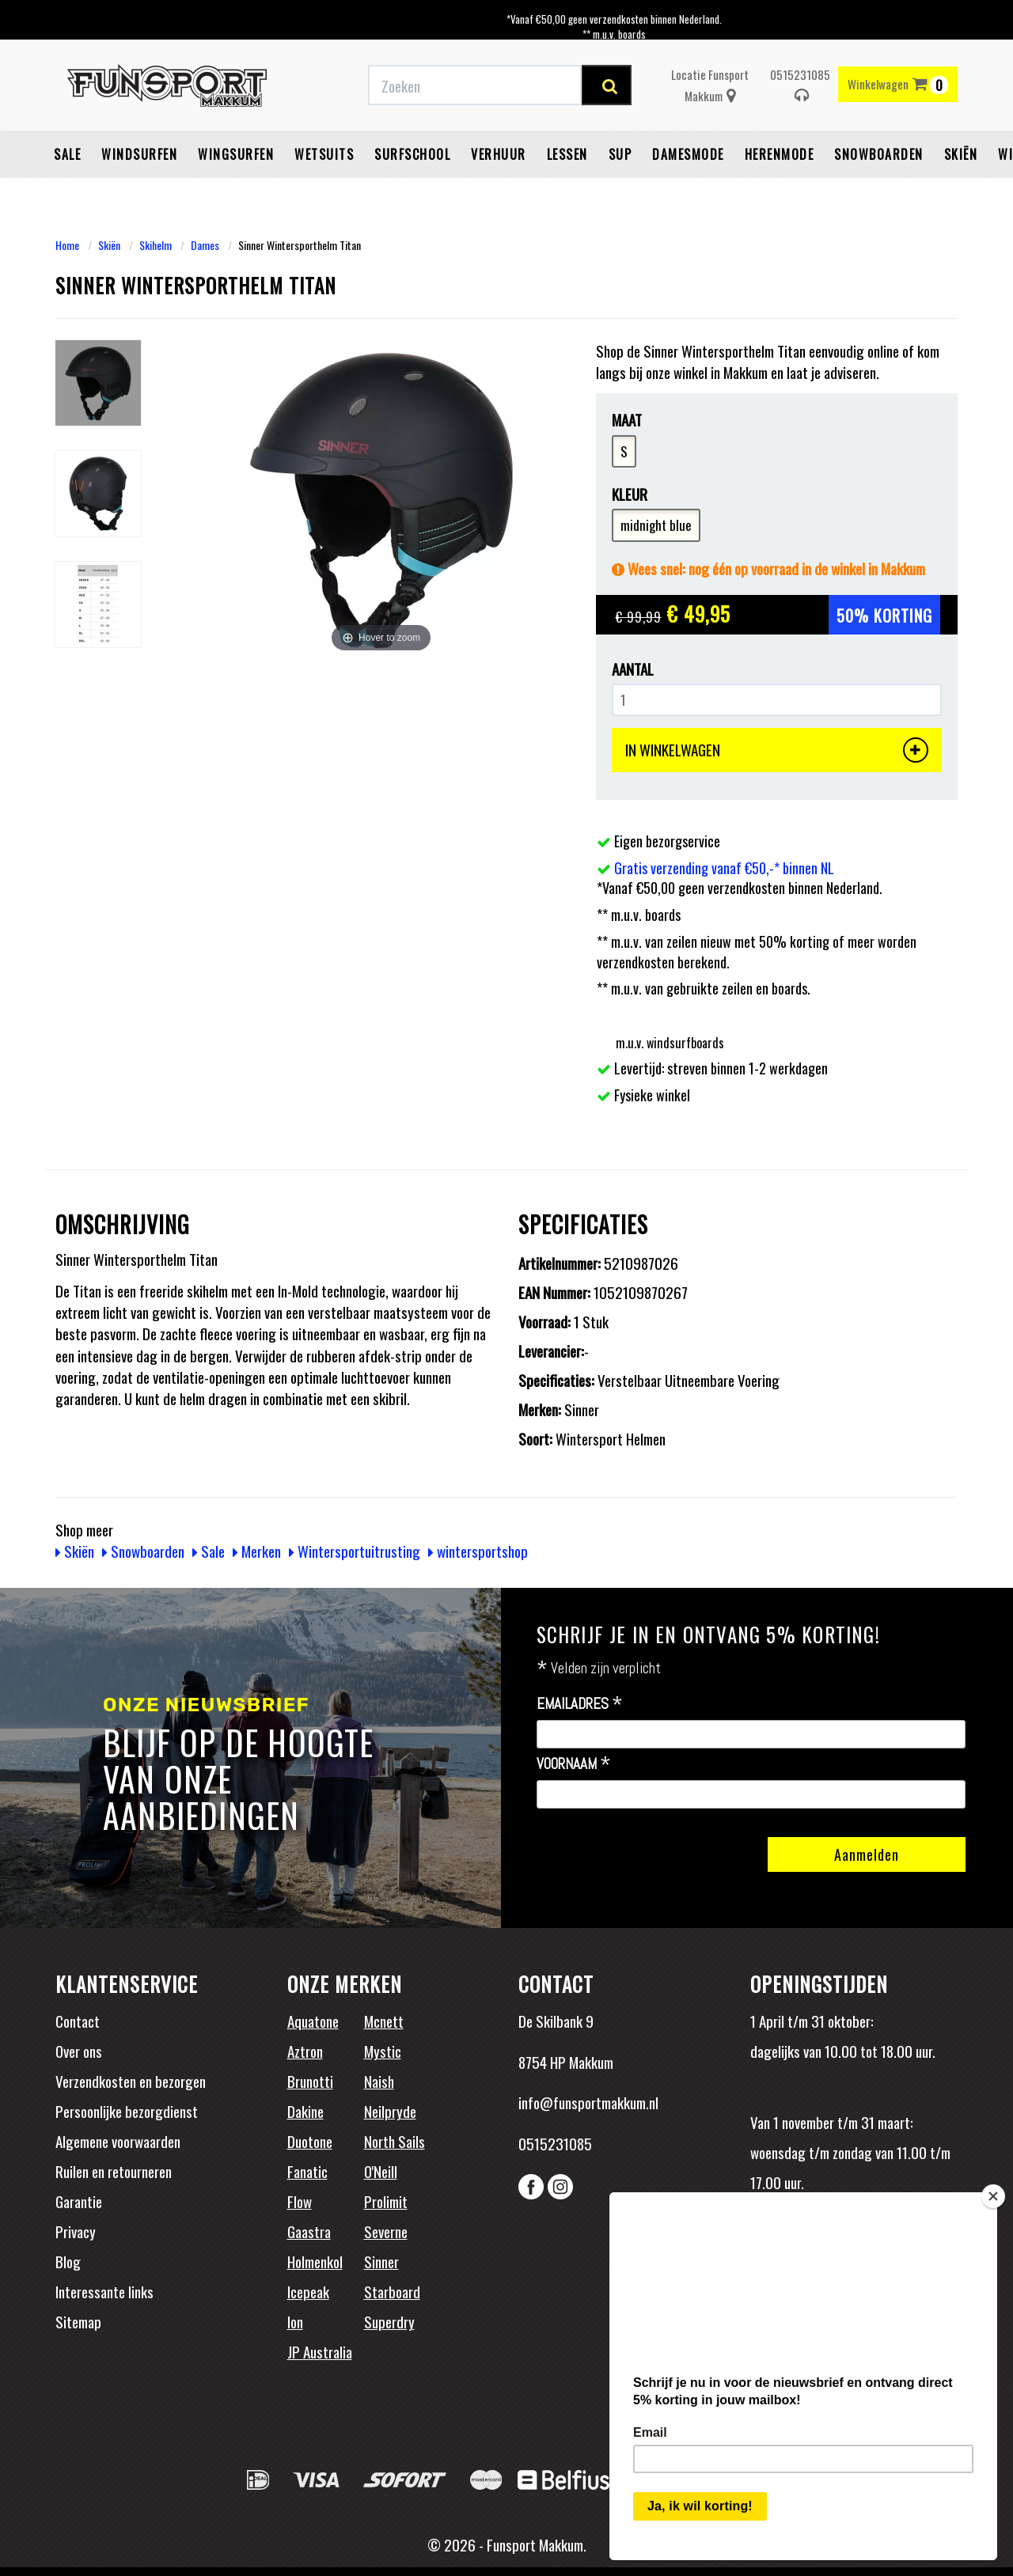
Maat (627, 419)
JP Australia (319, 2351)
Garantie (78, 2201)
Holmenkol (315, 2261)
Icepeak (308, 2291)
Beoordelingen (854, 2252)
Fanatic (307, 2171)
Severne (386, 2231)
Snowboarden (879, 154)
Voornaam (574, 1764)
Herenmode (779, 154)
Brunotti (310, 2081)
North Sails (394, 2141)
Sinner (381, 2261)
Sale (67, 154)
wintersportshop (478, 1551)
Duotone (309, 2141)
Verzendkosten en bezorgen (130, 2081)
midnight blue (656, 525)
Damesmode (688, 154)
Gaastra (309, 2231)
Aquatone (313, 2021)
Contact (77, 2021)
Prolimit (386, 2201)
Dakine (305, 2111)
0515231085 (800, 85)
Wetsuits (324, 154)
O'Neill (380, 2171)
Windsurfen (139, 154)
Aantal (633, 669)
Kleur (629, 494)
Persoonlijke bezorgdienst (126, 2111)
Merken (257, 1551)
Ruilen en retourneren (113, 2171)
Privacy (75, 2231)
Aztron (305, 2051)
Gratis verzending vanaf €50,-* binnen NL (724, 868)
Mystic (382, 2051)
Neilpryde (390, 2111)
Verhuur (498, 154)
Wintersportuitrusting (354, 1551)
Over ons (78, 2051)
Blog (68, 2261)
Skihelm (155, 245)
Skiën (961, 154)
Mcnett (384, 2021)
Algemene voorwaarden (117, 2141)
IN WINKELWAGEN (777, 750)
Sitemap (78, 2321)
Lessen (567, 154)
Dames (205, 245)
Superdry (389, 2321)
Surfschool (412, 154)
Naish (379, 2081)
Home (67, 245)
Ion (295, 2321)
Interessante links (104, 2291)
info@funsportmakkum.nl (588, 2102)
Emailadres (580, 1704)
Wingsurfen (236, 154)
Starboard (392, 2291)
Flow (299, 2201)
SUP (620, 154)
